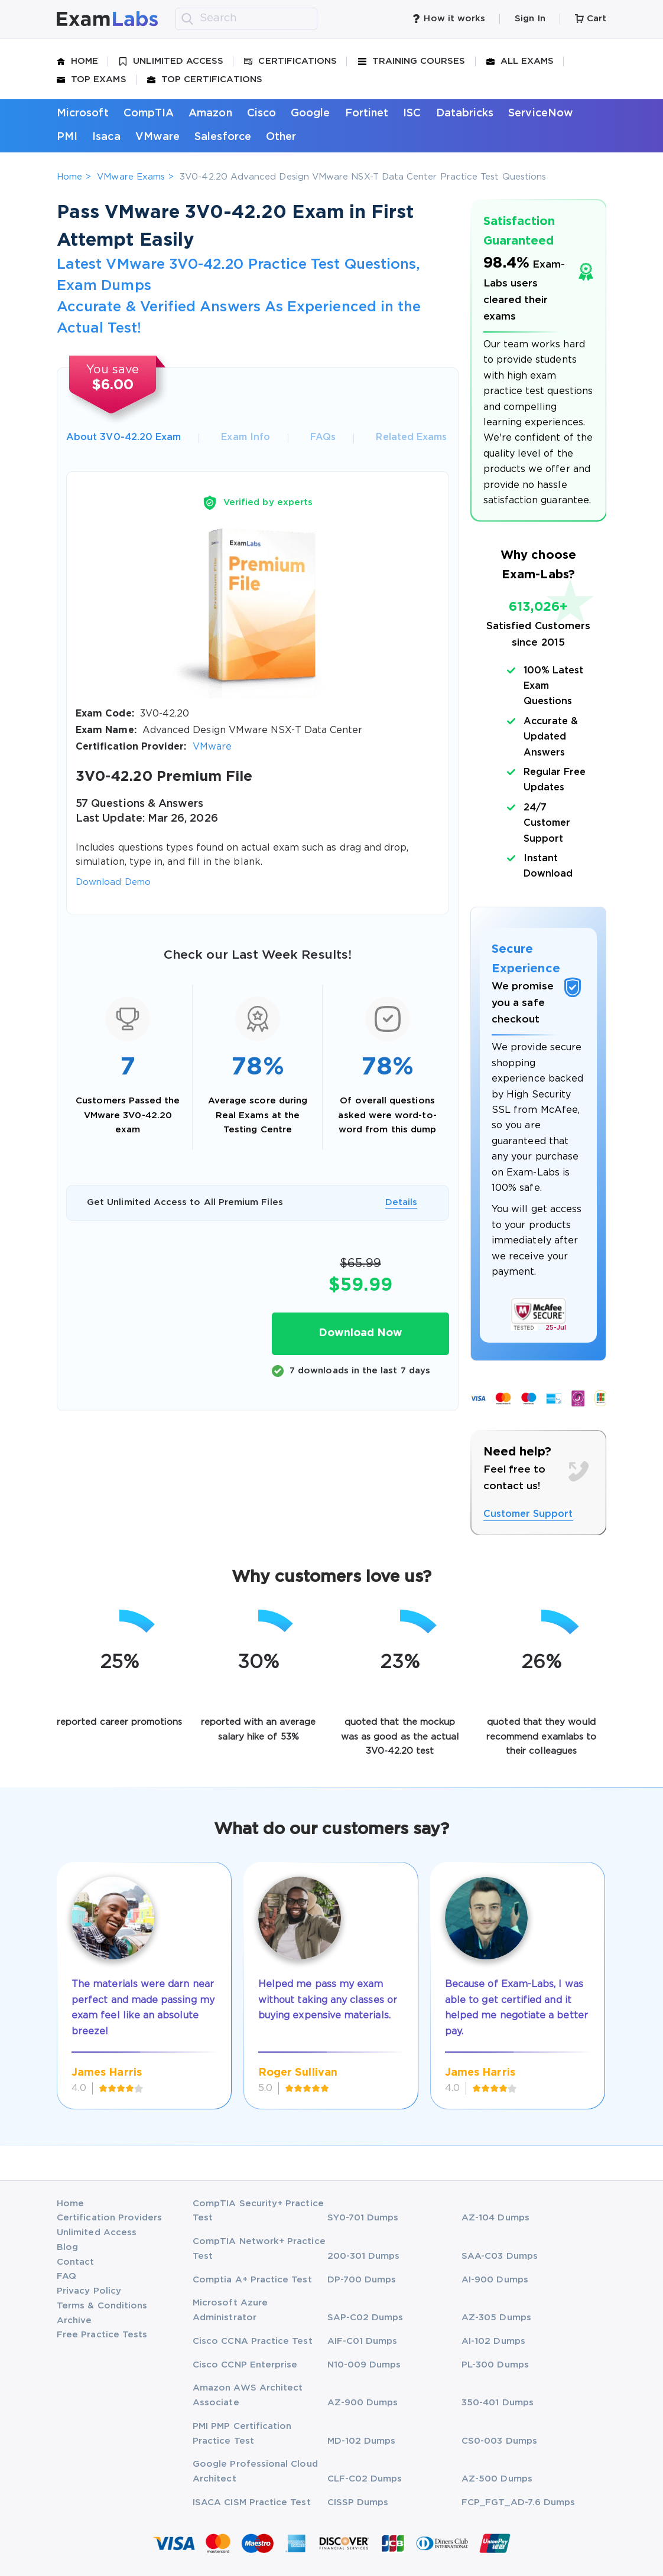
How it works (448, 18)
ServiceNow (540, 113)
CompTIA (149, 113)
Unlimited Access (171, 61)
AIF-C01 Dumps (362, 2341)
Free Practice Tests (102, 2335)
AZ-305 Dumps (496, 2317)
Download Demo (113, 882)
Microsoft (83, 113)
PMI (67, 137)
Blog (67, 2247)
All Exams (520, 61)
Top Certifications (204, 80)
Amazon (210, 113)
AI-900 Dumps (495, 2280)
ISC (412, 113)
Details (401, 1202)
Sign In (530, 18)
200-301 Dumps (363, 2256)
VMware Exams (131, 177)
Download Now (360, 1333)
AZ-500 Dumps (497, 2479)
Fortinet (367, 113)
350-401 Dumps (498, 2402)
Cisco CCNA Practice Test (253, 2341)
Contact (75, 2262)
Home (77, 61)
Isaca (106, 137)
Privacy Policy (89, 2291)
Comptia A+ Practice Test (252, 2280)
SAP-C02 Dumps (365, 2317)
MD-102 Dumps (361, 2441)
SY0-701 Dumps (363, 2218)
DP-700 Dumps (361, 2280)
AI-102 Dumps (493, 2341)
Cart (590, 18)
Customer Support (528, 1514)
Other (281, 137)
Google (310, 113)
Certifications (290, 61)
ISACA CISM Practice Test (252, 2502)
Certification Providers (109, 2218)
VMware (157, 137)
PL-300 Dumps (495, 2365)
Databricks (465, 113)
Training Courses (412, 61)
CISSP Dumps (358, 2502)
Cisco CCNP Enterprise (245, 2365)
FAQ (66, 2276)
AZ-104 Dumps (495, 2218)
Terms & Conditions (102, 2306)
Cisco (261, 113)
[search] (187, 19)
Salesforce (222, 137)
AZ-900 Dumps (362, 2402)
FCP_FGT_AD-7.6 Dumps (518, 2502)
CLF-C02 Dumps (364, 2479)
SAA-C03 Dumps (500, 2256)
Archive (74, 2320)
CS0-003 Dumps (499, 2441)
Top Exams (91, 80)
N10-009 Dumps (364, 2365)
